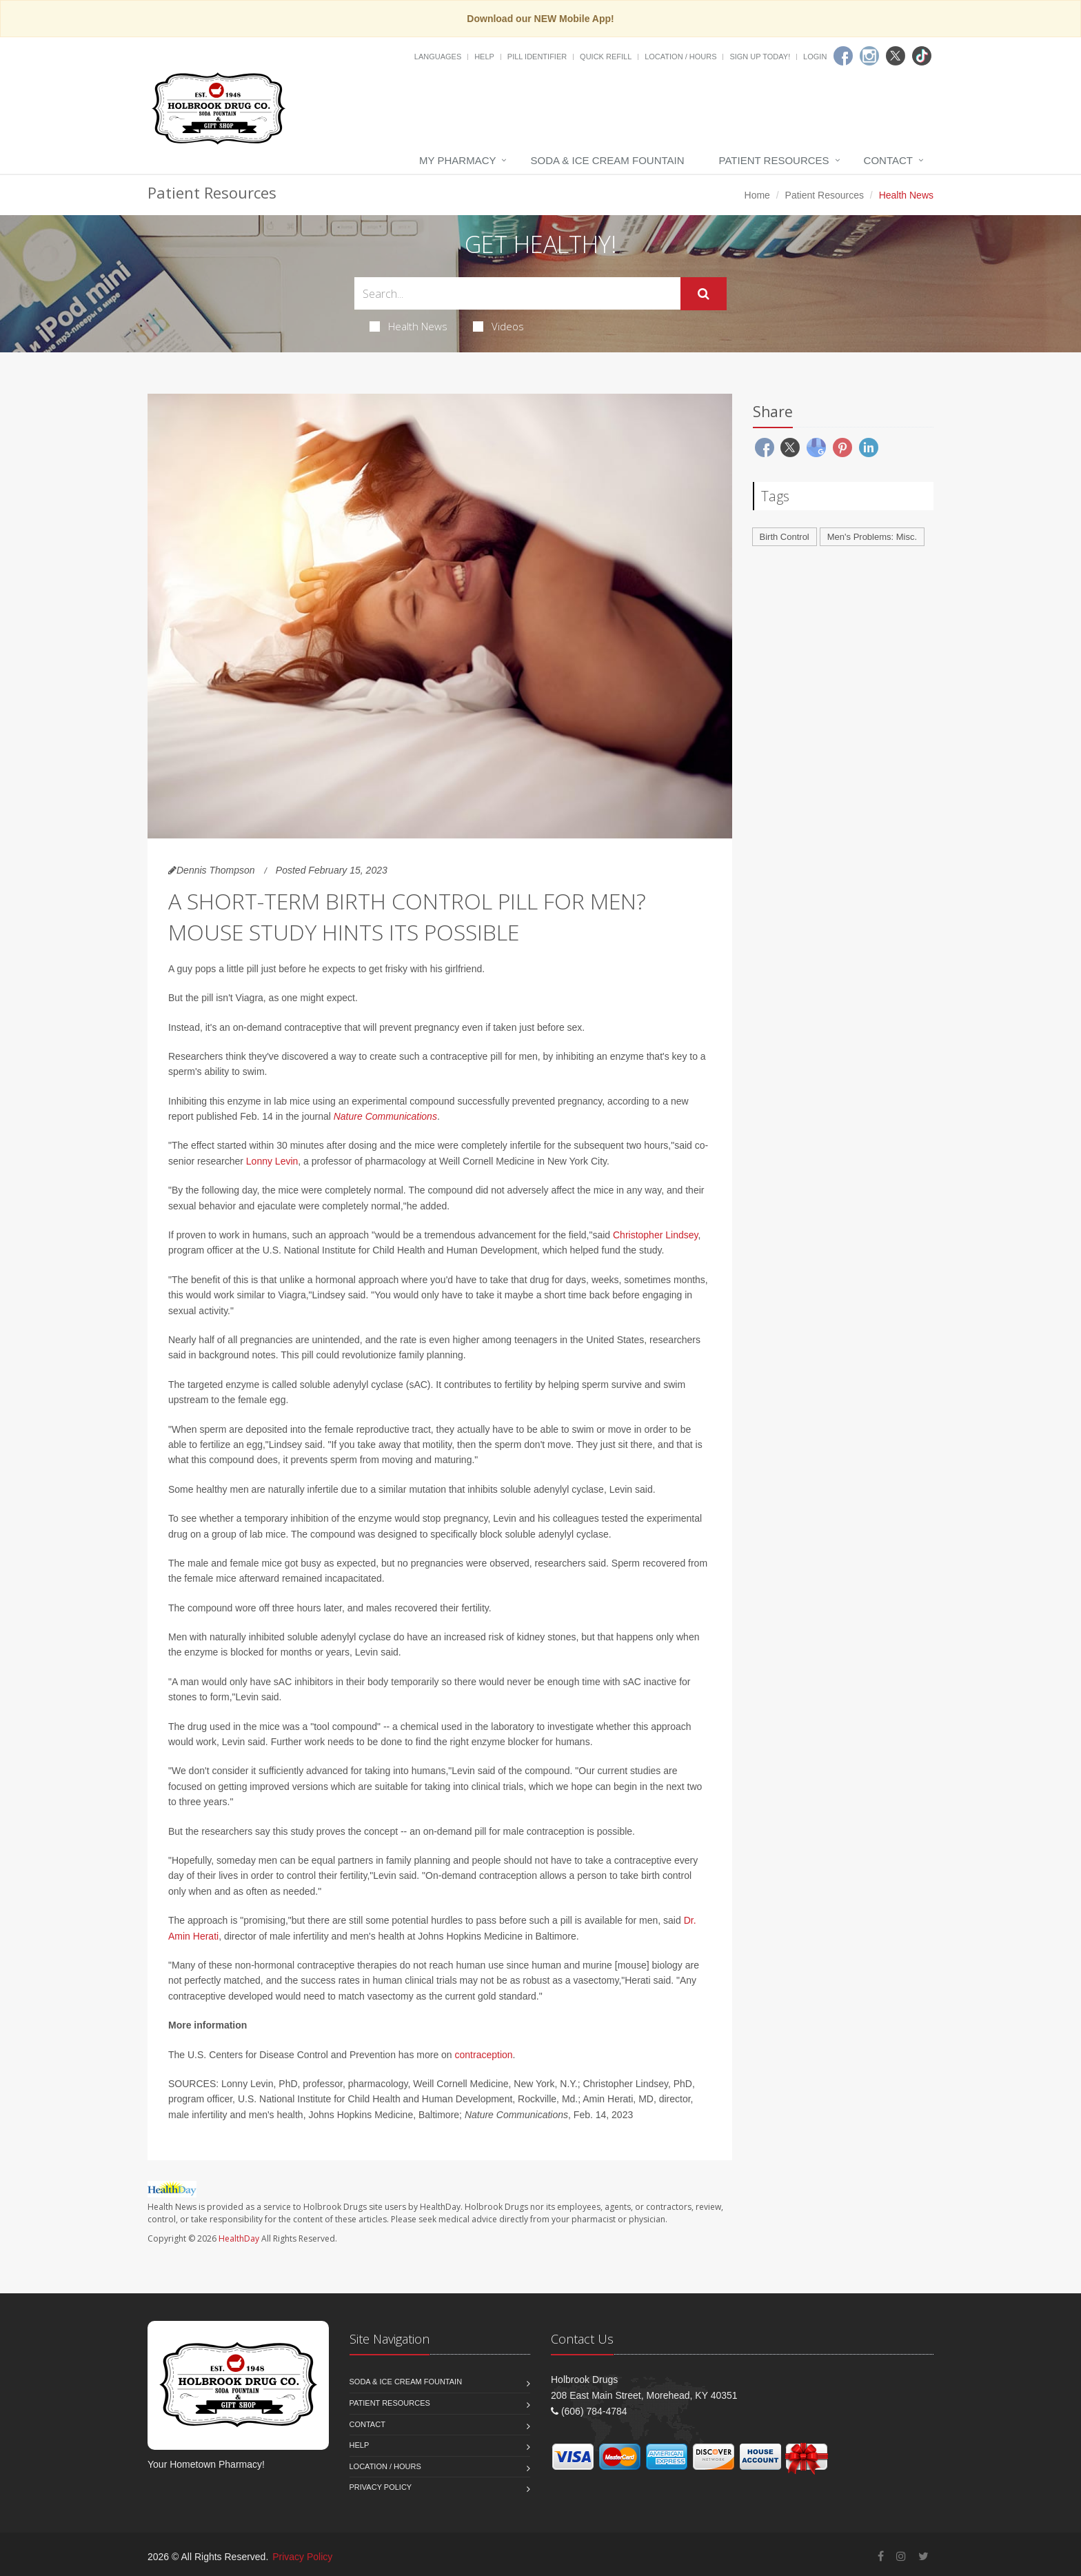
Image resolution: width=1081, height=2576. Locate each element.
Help (484, 56)
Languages (437, 56)
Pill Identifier (537, 56)
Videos (498, 326)
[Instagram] (869, 56)
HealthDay (239, 2238)
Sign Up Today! (759, 56)
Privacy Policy (381, 2487)
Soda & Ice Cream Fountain (607, 160)
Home (757, 195)
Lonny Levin (272, 1161)
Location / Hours (680, 56)
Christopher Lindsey (655, 1234)
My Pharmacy (457, 160)
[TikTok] (921, 56)
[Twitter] (895, 56)
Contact (888, 160)
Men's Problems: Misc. (872, 537)
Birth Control (784, 537)
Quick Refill (606, 56)
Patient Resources (774, 160)
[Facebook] (843, 56)
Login (815, 56)
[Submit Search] (703, 293)
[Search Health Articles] (517, 293)
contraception (484, 2054)
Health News (408, 326)
